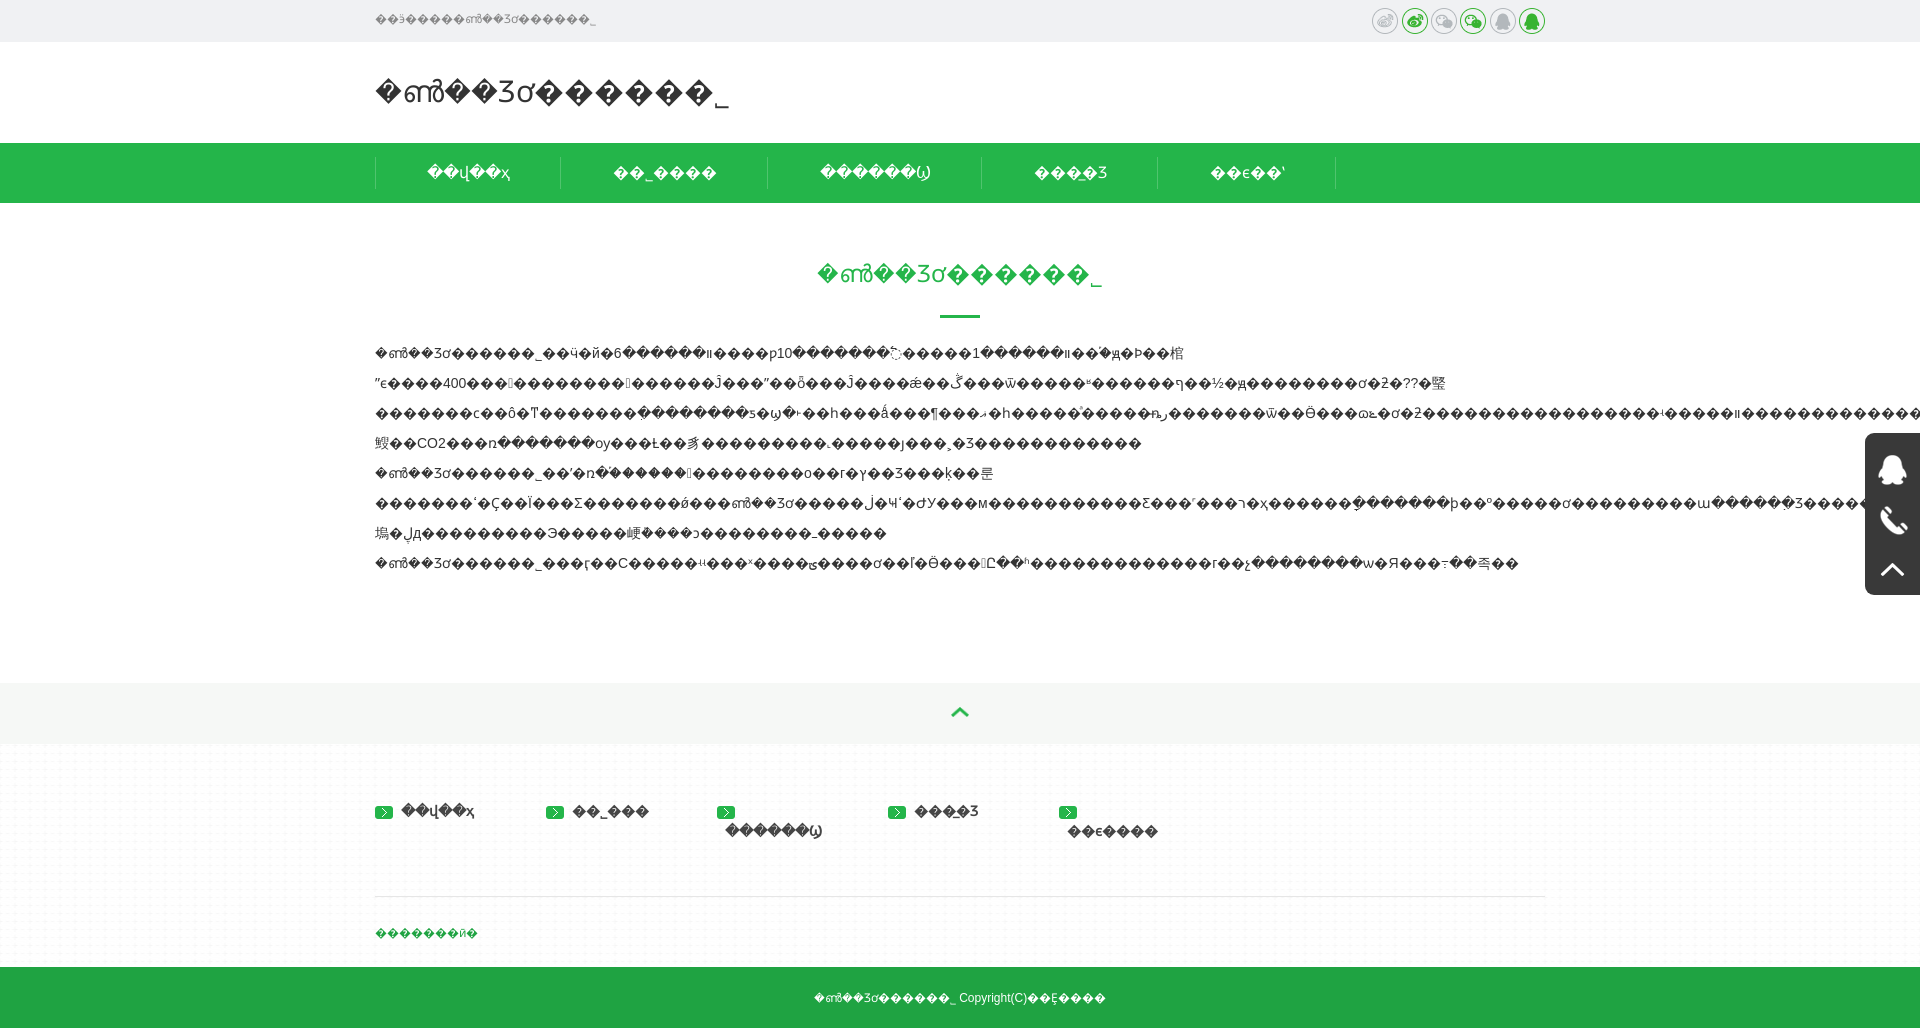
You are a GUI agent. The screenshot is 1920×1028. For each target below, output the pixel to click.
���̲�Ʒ (1070, 172)
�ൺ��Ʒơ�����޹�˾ (552, 91)
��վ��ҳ (468, 172)
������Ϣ (875, 172)
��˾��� (597, 811)
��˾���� (665, 172)
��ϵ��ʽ (1247, 172)
